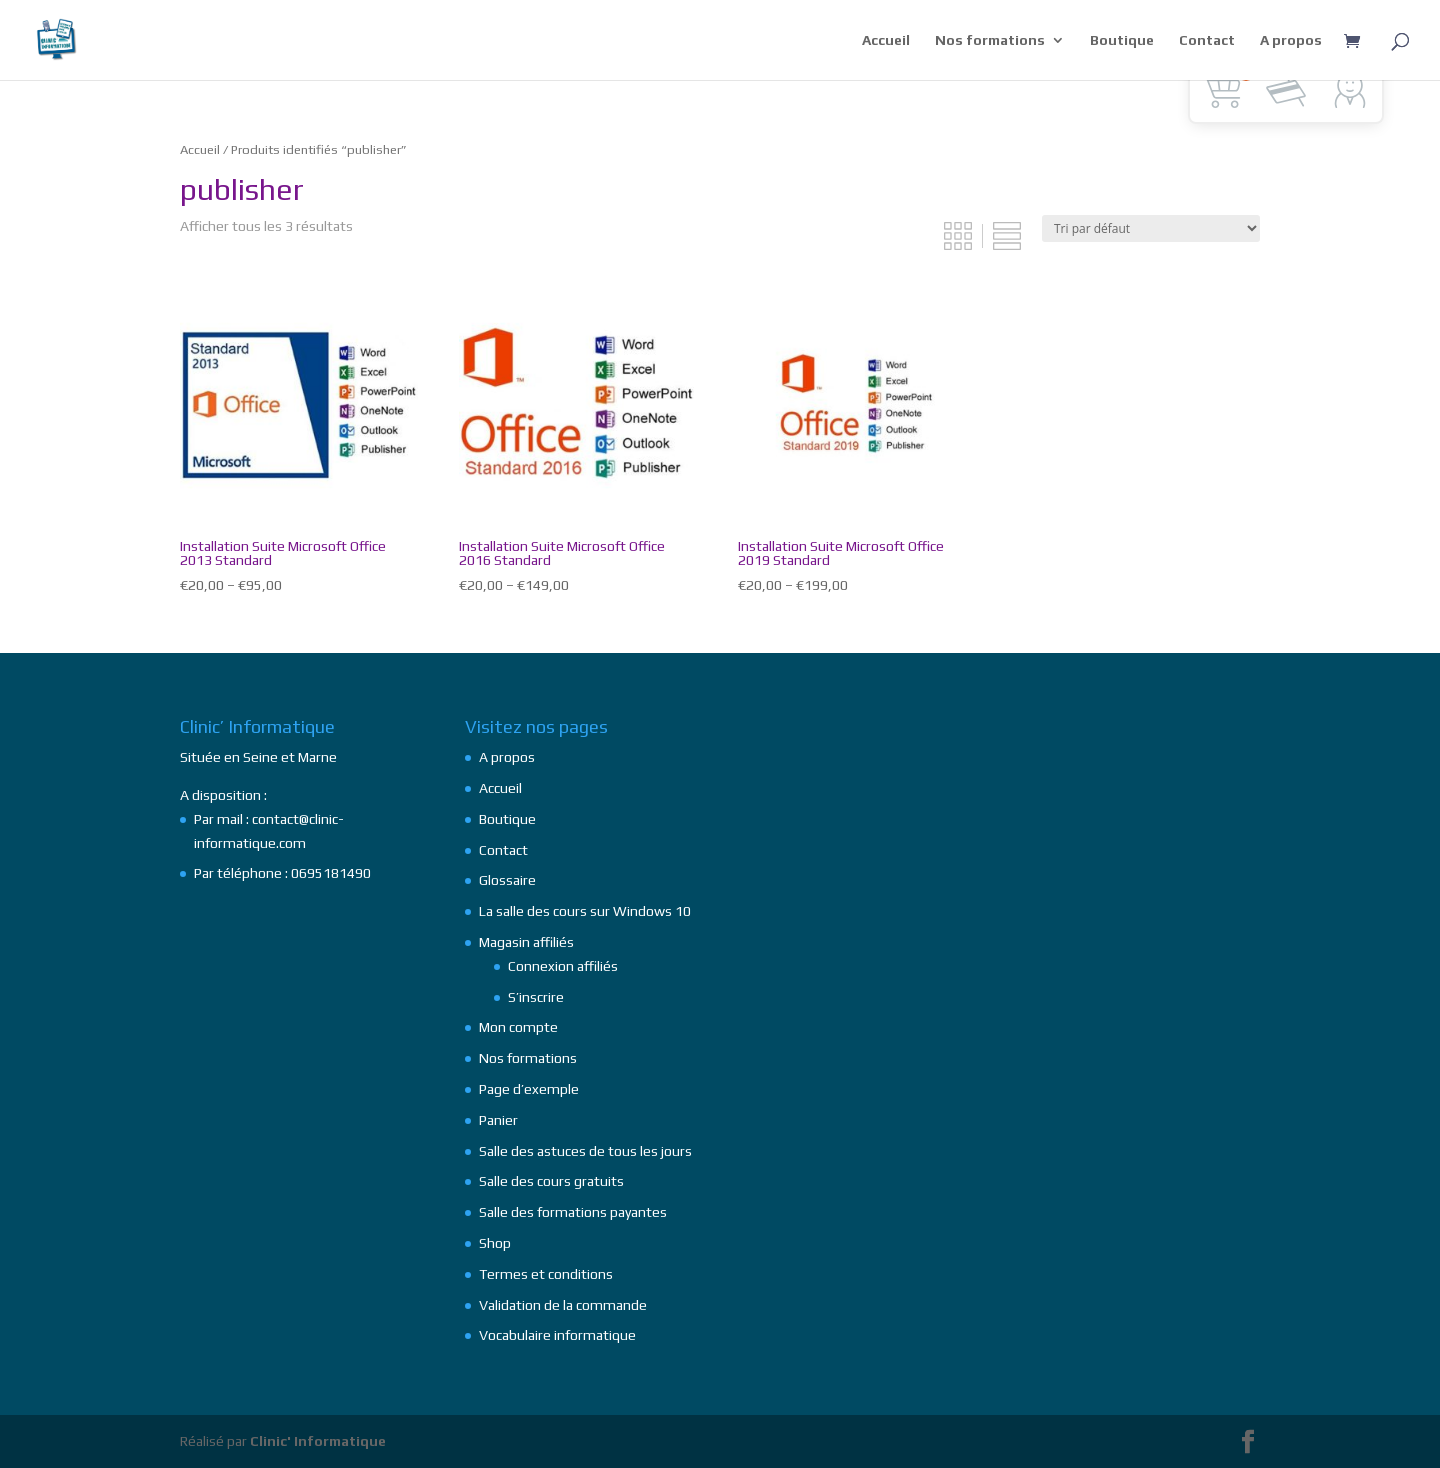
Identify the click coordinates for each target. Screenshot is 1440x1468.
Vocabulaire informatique (557, 1335)
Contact (1207, 40)
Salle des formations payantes (573, 1212)
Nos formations (990, 40)
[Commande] (1151, 228)
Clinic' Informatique (318, 1441)
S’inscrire (536, 997)
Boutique (1122, 40)
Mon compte (518, 1027)
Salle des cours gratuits (551, 1181)
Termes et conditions (546, 1274)
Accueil (886, 40)
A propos (1291, 40)
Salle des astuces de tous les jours (585, 1151)
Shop (495, 1243)
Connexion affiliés (563, 966)
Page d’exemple (529, 1089)
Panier (498, 1120)
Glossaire (507, 880)
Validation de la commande (563, 1305)
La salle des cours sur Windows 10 (585, 911)
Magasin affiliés (526, 942)
